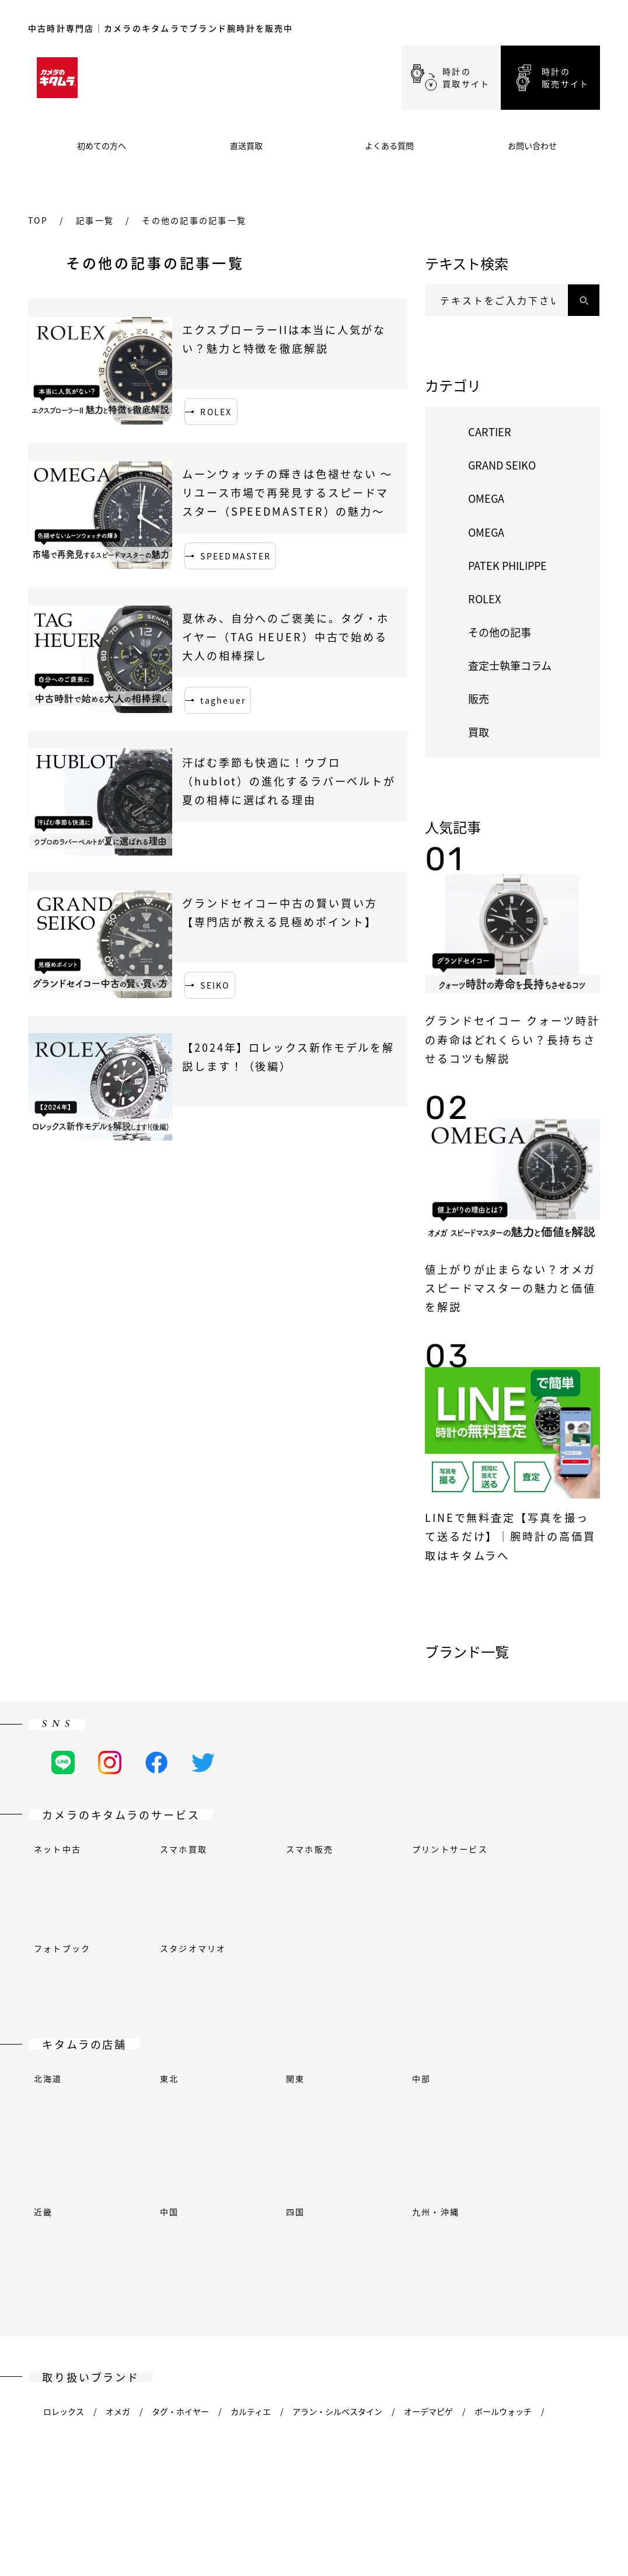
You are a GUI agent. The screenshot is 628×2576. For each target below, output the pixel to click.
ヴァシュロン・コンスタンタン (309, 2287)
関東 (295, 1966)
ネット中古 (57, 1849)
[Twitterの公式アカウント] (203, 1762)
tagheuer (223, 700)
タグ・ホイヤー (180, 2118)
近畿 (43, 1999)
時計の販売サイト (565, 77)
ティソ (55, 2287)
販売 (478, 698)
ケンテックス (423, 2220)
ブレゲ (118, 2152)
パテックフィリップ (416, 2253)
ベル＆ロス (63, 2152)
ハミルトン (408, 2186)
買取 (478, 731)
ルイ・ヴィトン (552, 2220)
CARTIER (489, 431)
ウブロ (172, 2220)
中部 (421, 1966)
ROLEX (216, 412)
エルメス (122, 2220)
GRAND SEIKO (502, 464)
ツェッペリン (113, 2321)
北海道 (48, 1966)
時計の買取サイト (466, 77)
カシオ (414, 2152)
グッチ (291, 2186)
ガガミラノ (345, 2186)
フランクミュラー (137, 2186)
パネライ (342, 2253)
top (38, 220)
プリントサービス (450, 1849)
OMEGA (486, 498)
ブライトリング (242, 2152)
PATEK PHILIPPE (507, 565)
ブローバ (309, 2152)
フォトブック (62, 1883)
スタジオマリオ (193, 1883)
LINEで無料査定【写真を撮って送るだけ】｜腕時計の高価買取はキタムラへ (510, 1536)
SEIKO (214, 985)
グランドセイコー (224, 2186)
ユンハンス (357, 2220)
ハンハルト (63, 2220)
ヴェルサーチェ (416, 2287)
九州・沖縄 (435, 1999)
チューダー (210, 2287)
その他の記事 (499, 631)
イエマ (566, 2287)
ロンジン (486, 2220)
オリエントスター (225, 2253)
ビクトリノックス (499, 2287)
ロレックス (63, 2118)
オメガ (118, 2118)
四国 (295, 1999)
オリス (292, 2253)
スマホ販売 (309, 1849)
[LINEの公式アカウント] (63, 1762)
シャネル (464, 2152)
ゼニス (55, 2321)
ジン (537, 2253)
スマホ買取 (183, 1849)
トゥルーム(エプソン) (128, 2287)
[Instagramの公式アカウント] (109, 1762)
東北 (169, 1966)
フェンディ (63, 2186)
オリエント (150, 2253)
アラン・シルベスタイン (337, 2118)
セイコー (491, 2253)
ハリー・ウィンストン (491, 2186)
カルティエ (251, 2118)
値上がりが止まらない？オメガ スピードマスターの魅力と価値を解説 (510, 1287)
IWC (213, 2220)
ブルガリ (363, 2152)
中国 (169, 1999)
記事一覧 (95, 220)
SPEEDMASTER (235, 556)
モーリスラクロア (76, 2253)
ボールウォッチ (503, 2118)
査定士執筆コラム (510, 665)
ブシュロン (172, 2152)
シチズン (518, 2152)
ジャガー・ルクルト (278, 2220)
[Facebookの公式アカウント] (156, 1762)
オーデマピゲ (428, 2118)
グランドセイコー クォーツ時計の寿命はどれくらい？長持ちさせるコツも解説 (512, 1039)
